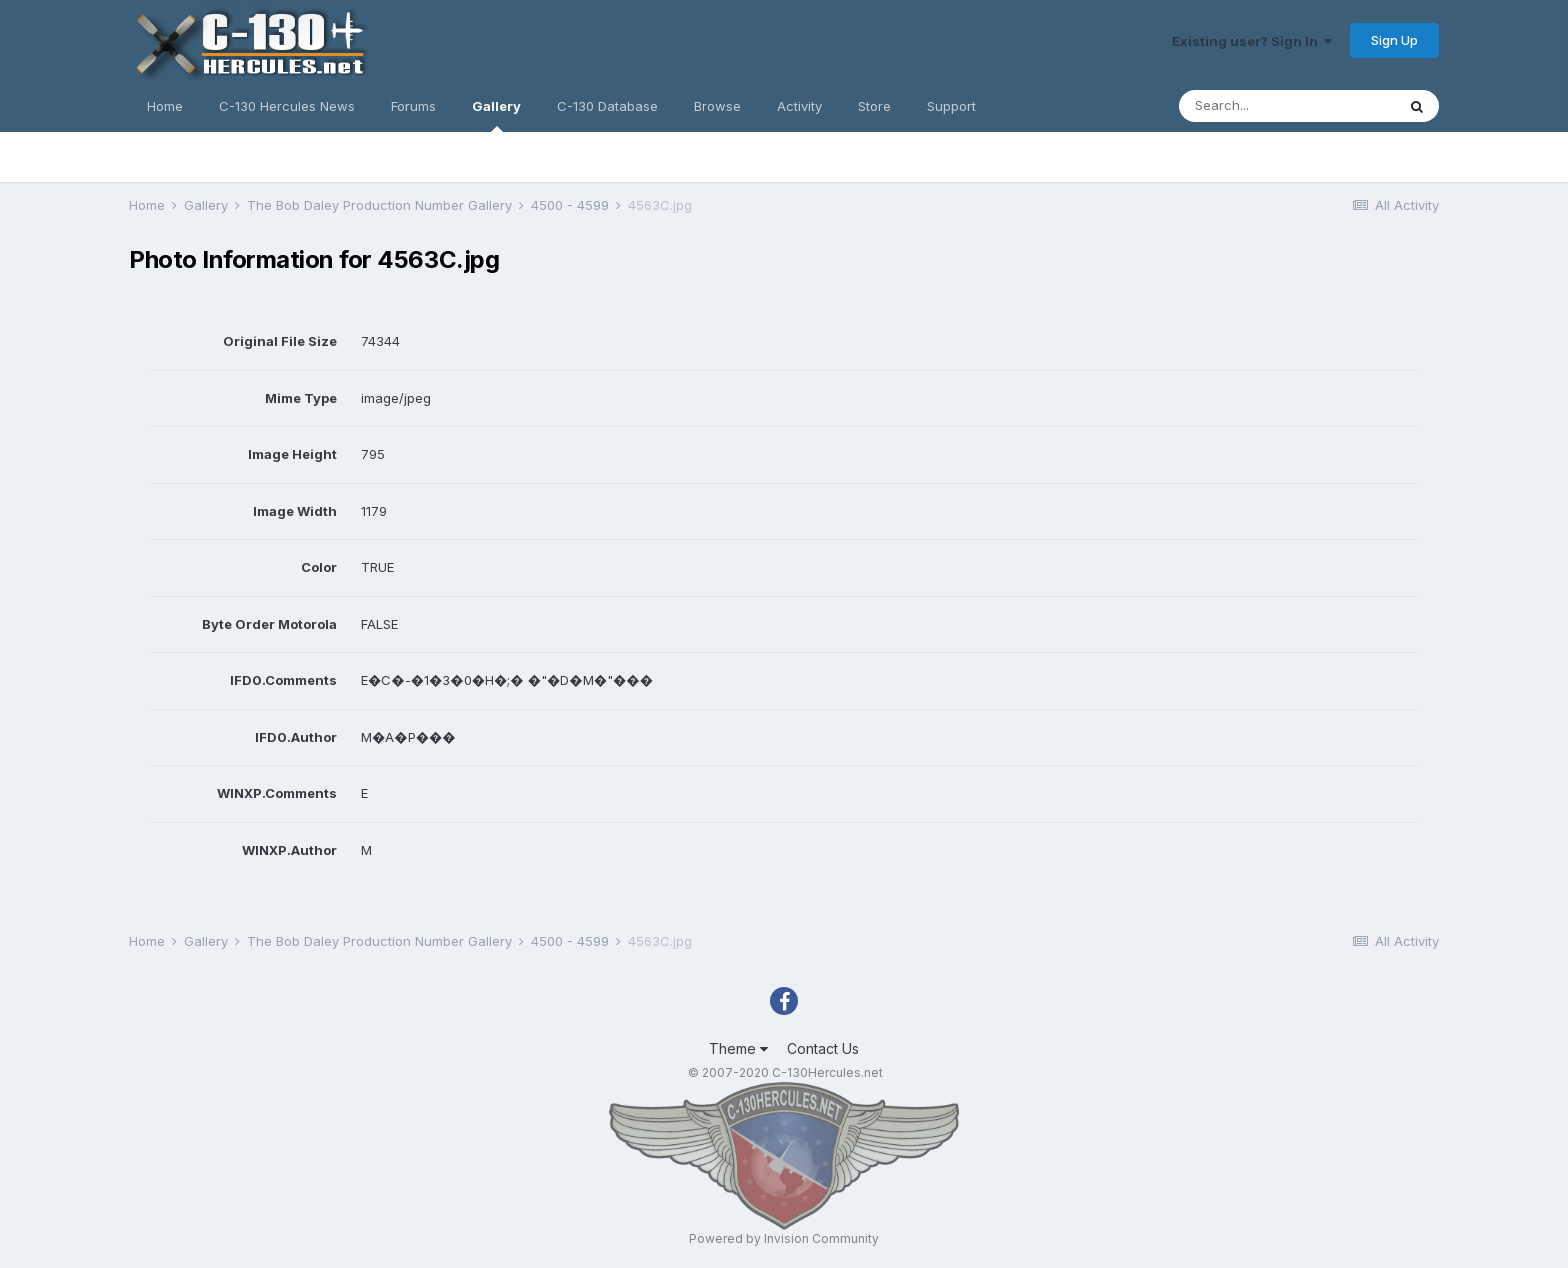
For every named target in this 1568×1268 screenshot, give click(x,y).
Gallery (496, 115)
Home (165, 106)
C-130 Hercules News (287, 106)
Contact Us (823, 1048)
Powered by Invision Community (784, 1238)
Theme (738, 1048)
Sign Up (1394, 40)
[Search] (1287, 106)
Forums (413, 106)
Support (951, 106)
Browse (717, 106)
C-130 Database (607, 106)
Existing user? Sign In (1252, 41)
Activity (799, 106)
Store (874, 106)
